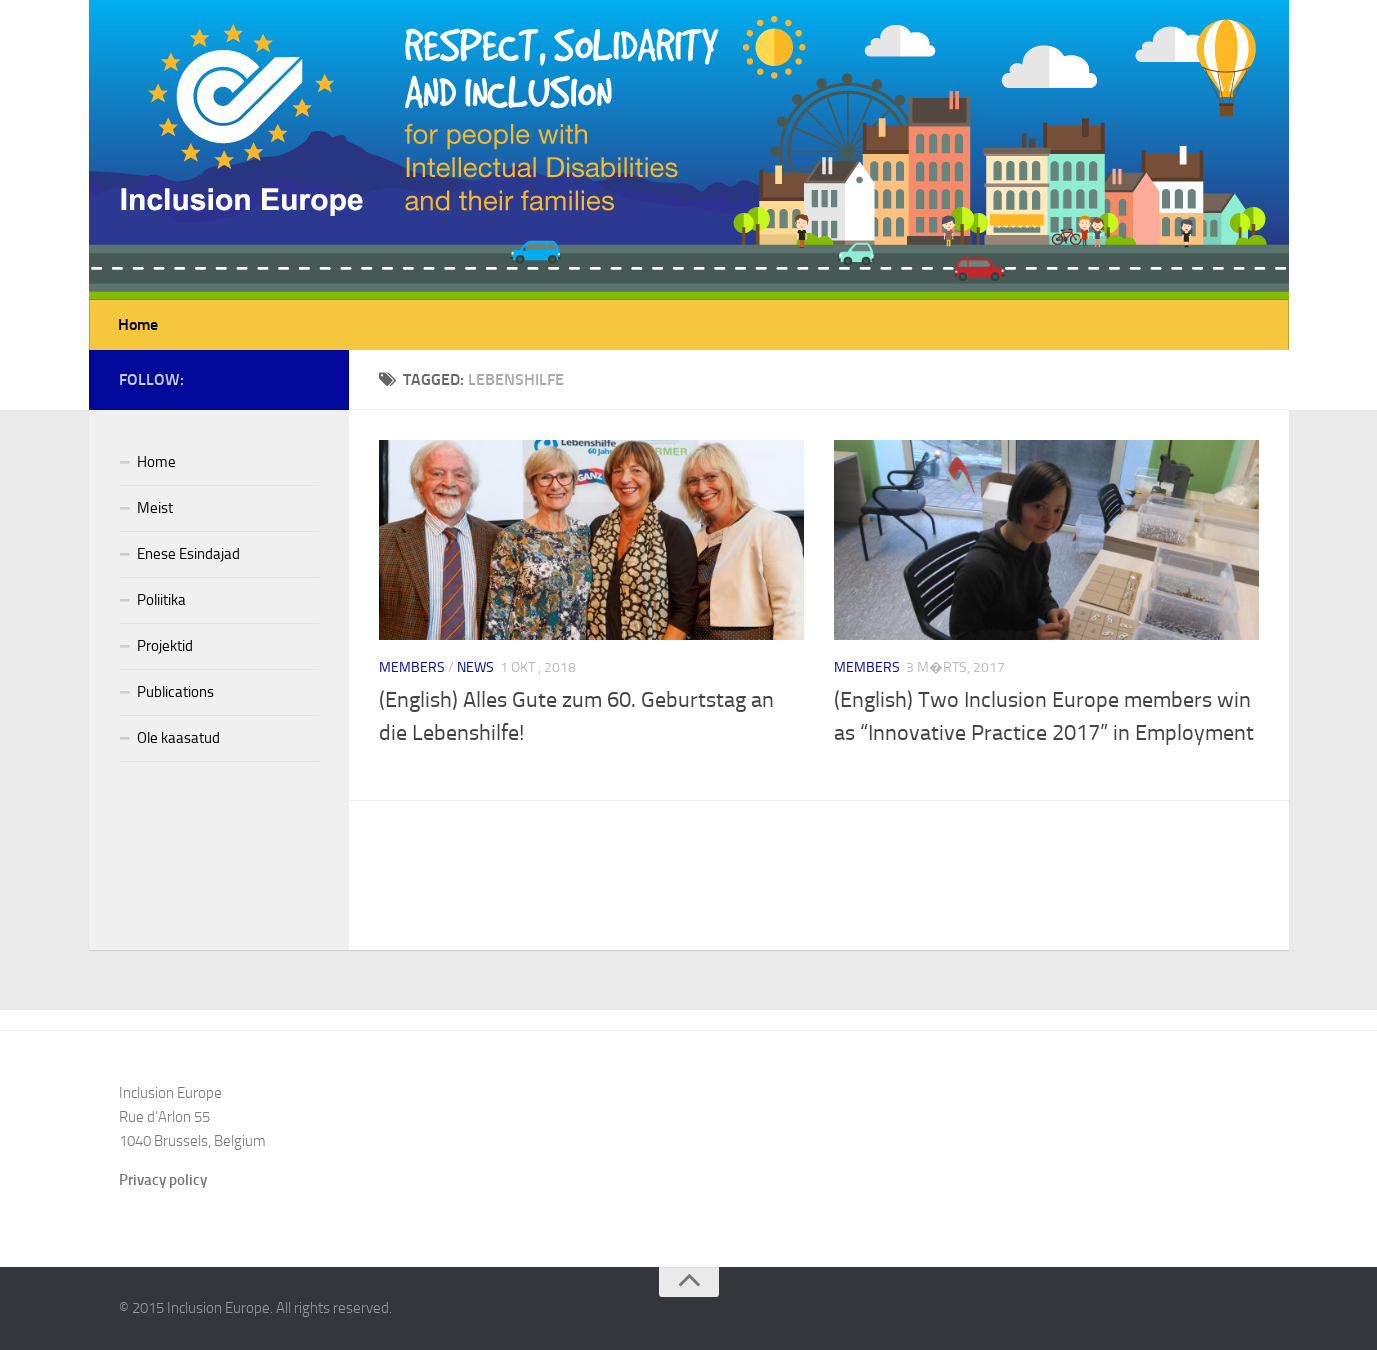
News (475, 667)
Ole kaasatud (178, 738)
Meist (155, 508)
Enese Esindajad (188, 554)
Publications (175, 692)
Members (412, 667)
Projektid (165, 646)
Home (138, 324)
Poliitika (161, 600)
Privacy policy (163, 1180)
